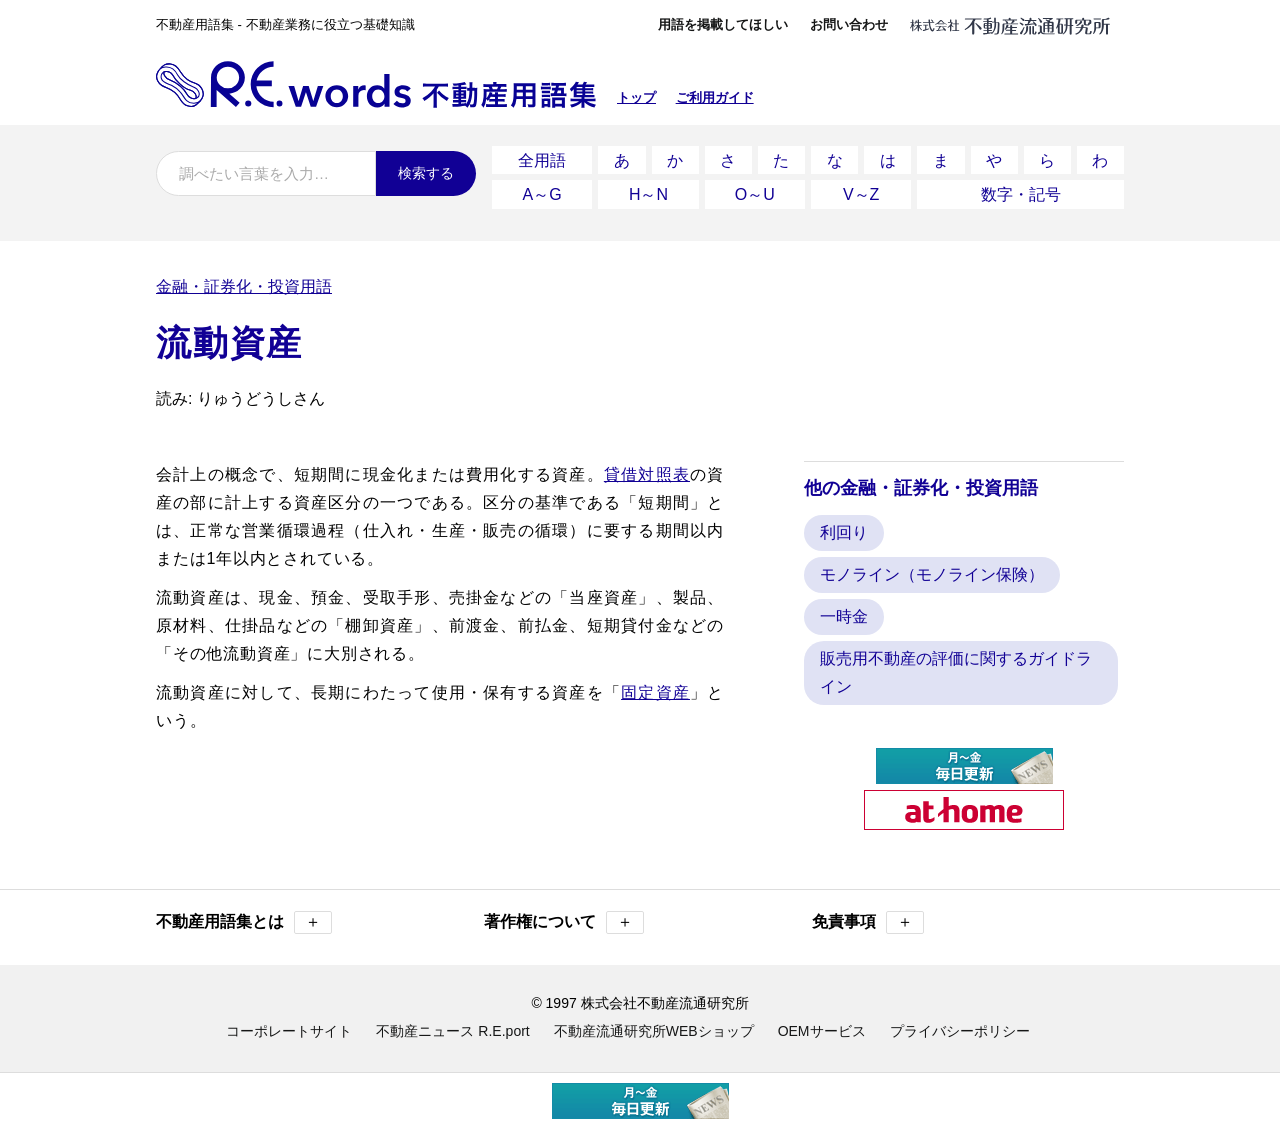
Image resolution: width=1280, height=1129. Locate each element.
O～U (755, 189)
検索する (426, 173)
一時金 (844, 610)
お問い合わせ (849, 24)
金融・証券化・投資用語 (244, 279)
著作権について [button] (564, 916)
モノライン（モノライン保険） (932, 568)
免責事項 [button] (868, 916)
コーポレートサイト (289, 1025)
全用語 (542, 158)
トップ (636, 97)
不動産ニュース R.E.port (452, 1025)
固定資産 (655, 685)
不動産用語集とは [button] (244, 916)
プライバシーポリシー (960, 1025)
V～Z (861, 189)
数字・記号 (1021, 189)
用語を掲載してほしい (723, 24)
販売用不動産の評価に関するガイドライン (956, 666)
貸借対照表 (647, 467)
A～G (542, 189)
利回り (844, 526)
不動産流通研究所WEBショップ (654, 1025)
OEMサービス (822, 1025)
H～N (648, 189)
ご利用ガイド (715, 97)
